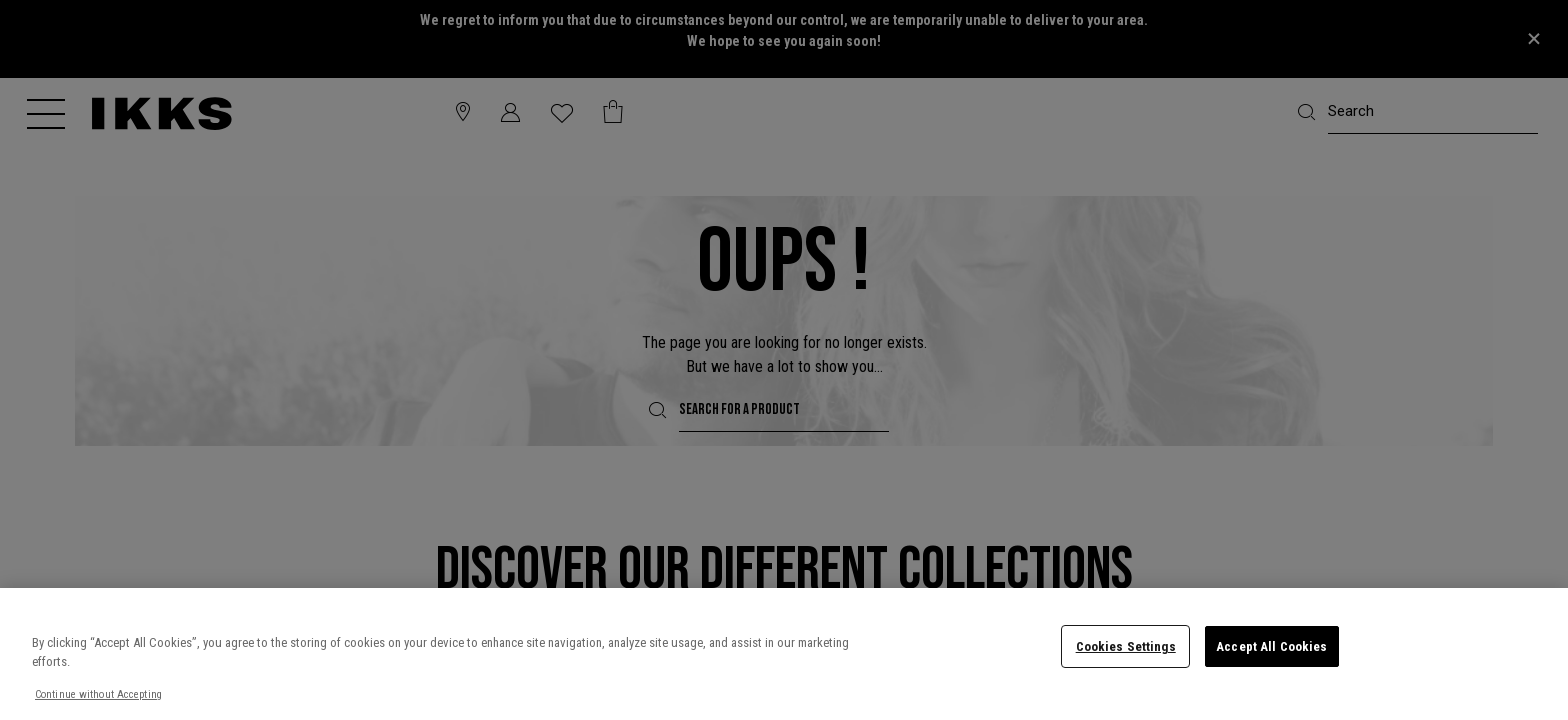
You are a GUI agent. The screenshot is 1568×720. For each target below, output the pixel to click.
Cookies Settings (1126, 646)
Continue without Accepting (98, 694)
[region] (784, 654)
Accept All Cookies (1271, 646)
